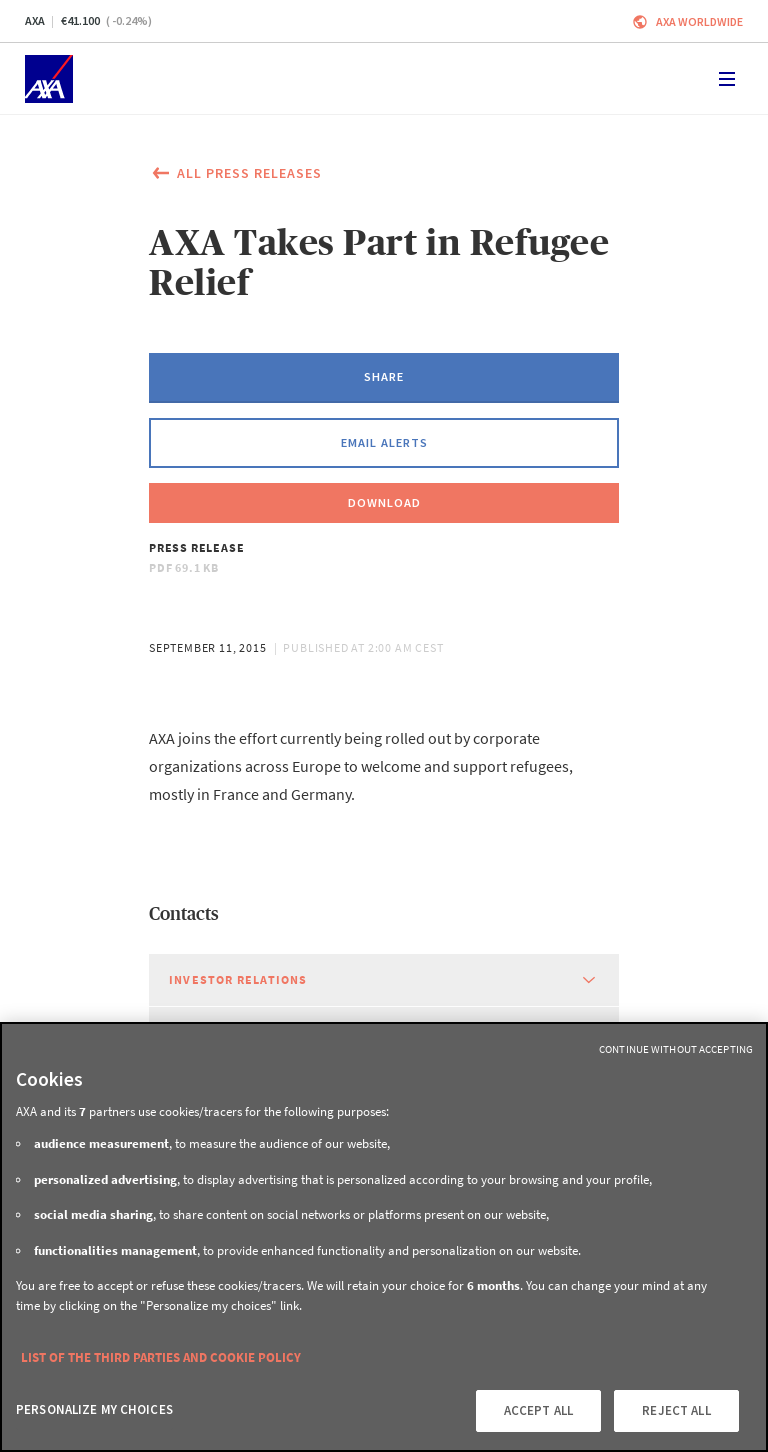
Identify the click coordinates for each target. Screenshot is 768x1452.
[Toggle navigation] (727, 79)
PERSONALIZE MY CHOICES (94, 1409)
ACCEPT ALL (538, 1410)
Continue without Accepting (676, 1049)
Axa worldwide (699, 21)
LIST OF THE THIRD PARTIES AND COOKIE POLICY (161, 1357)
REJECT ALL (676, 1410)
